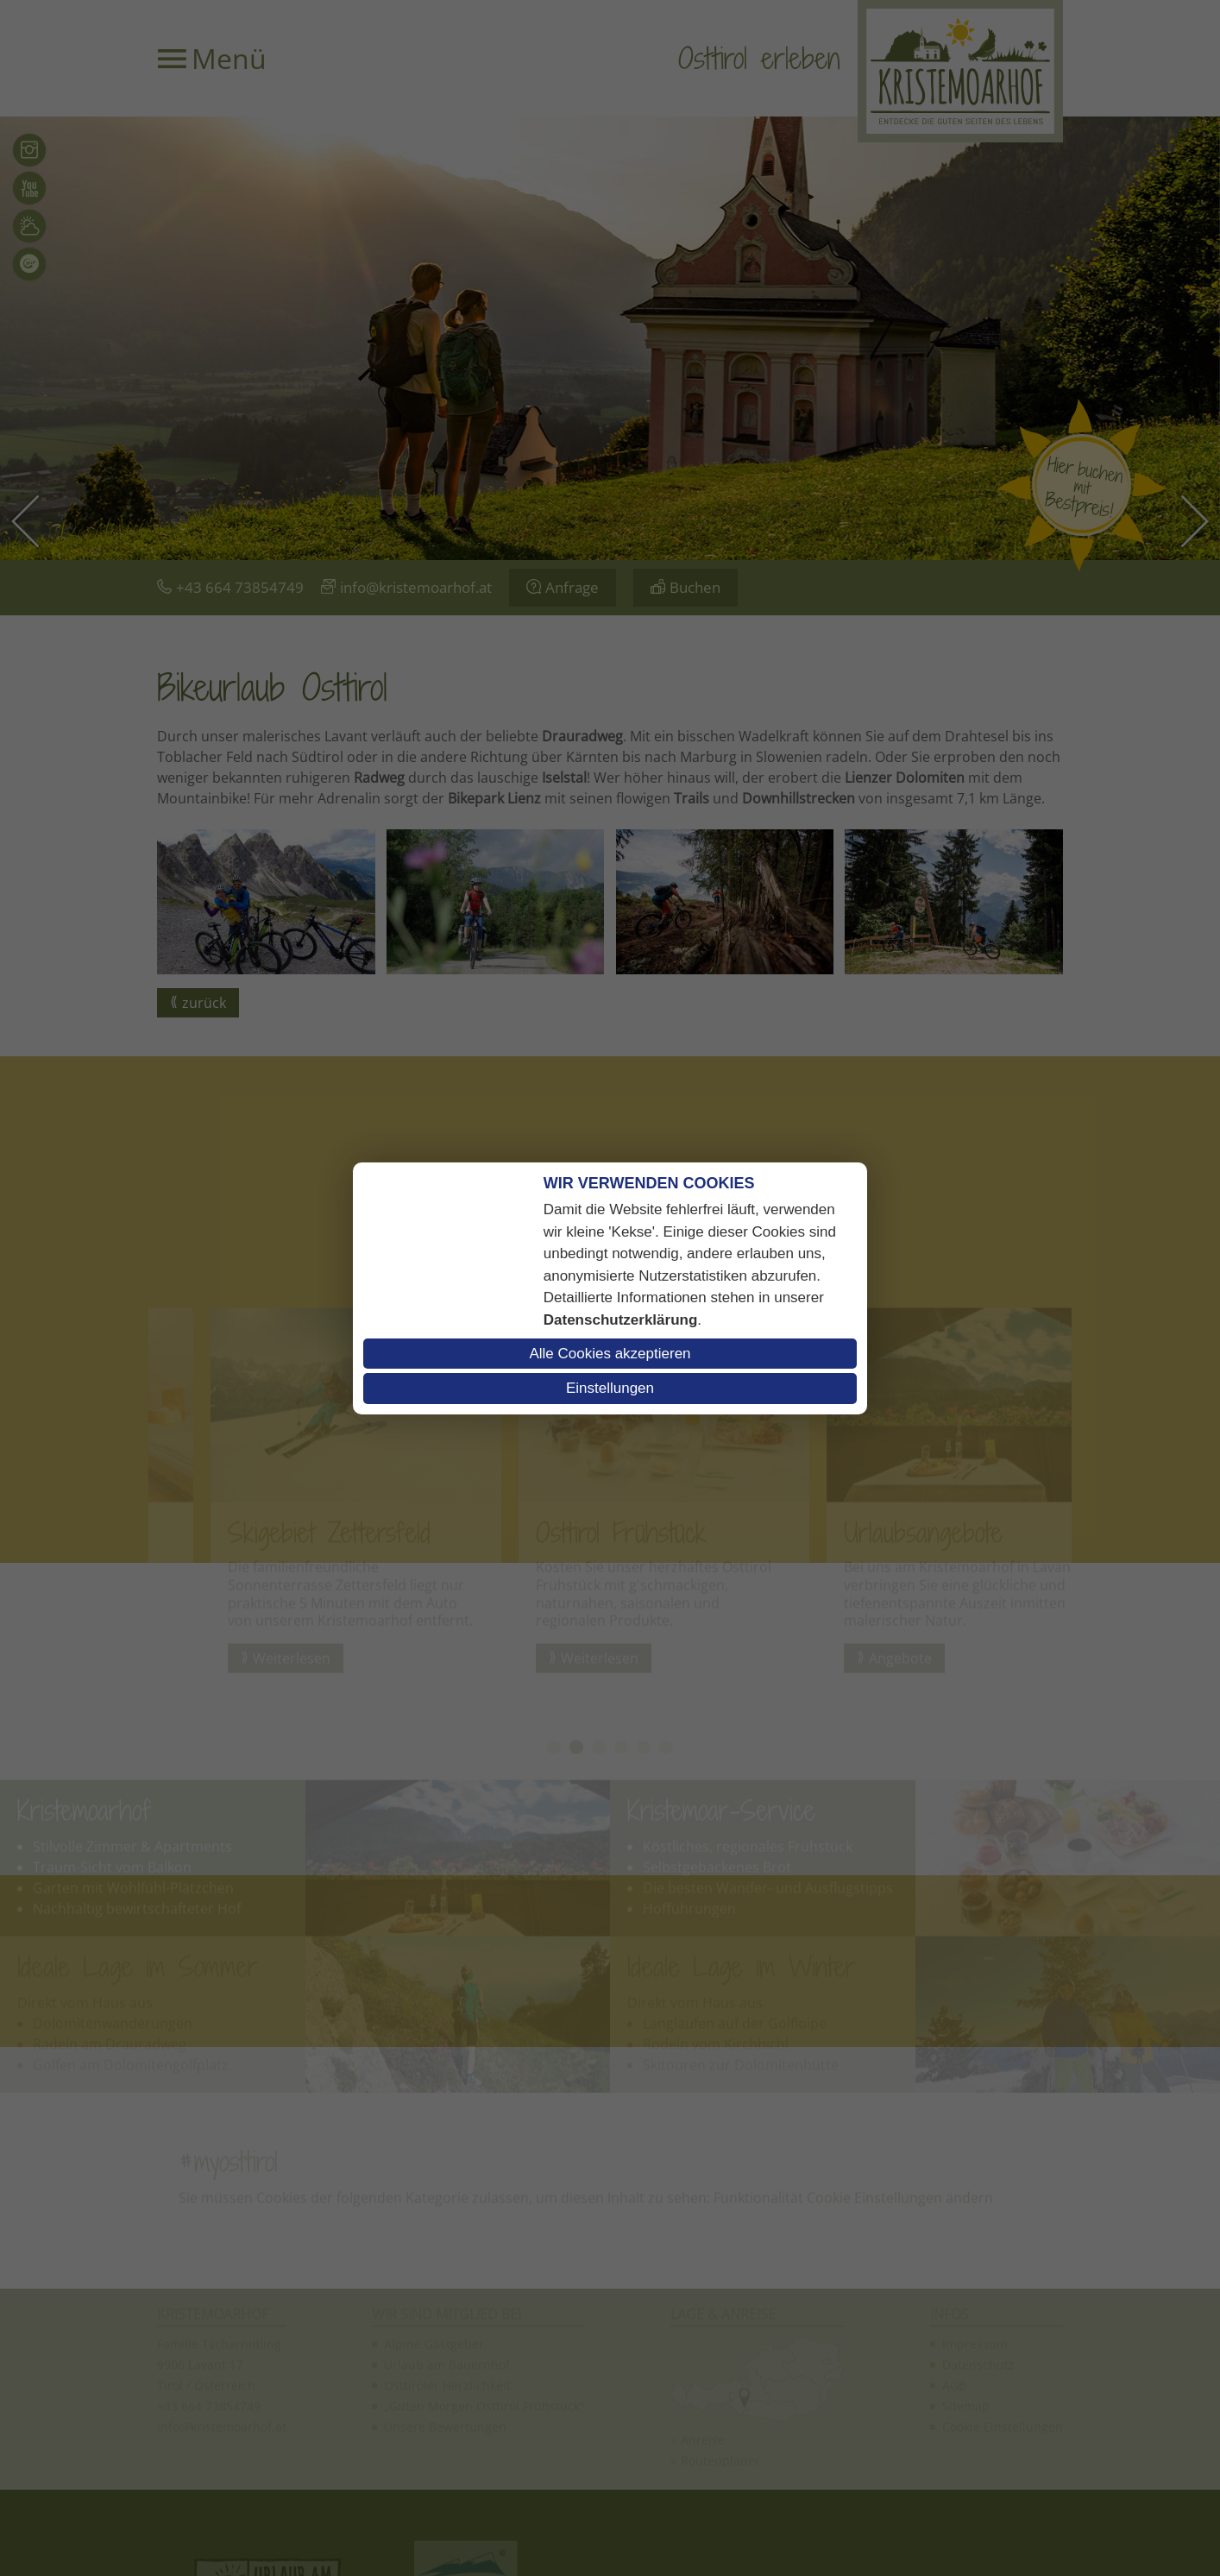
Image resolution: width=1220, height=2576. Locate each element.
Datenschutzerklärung (621, 1320)
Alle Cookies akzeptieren (609, 1353)
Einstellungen (610, 1388)
